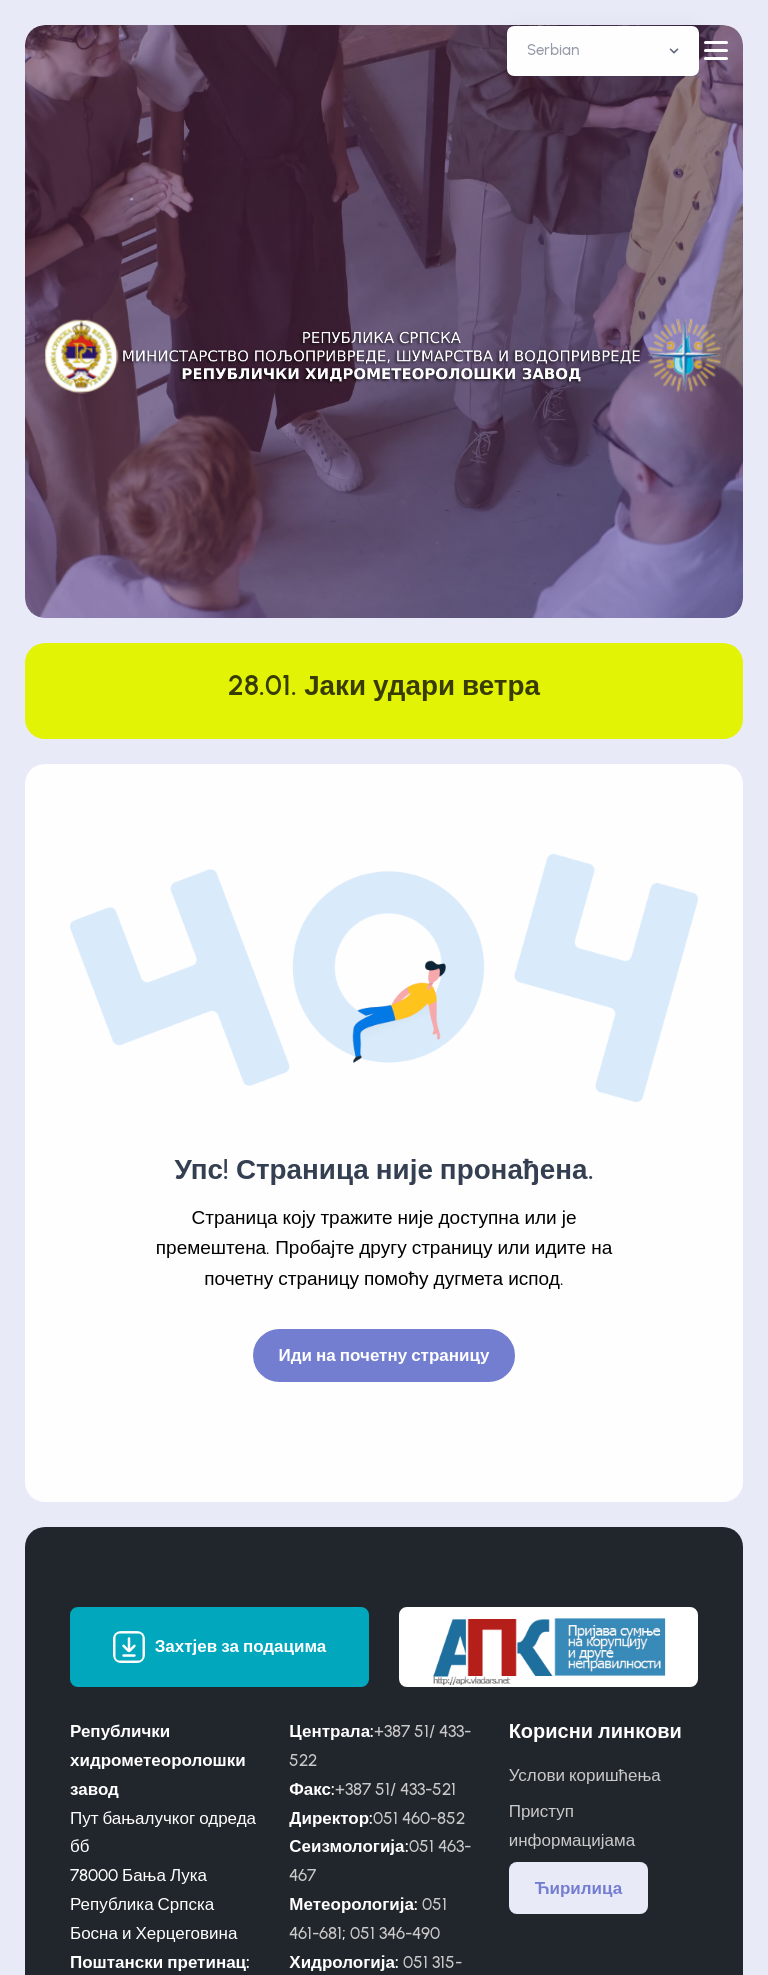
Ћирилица (579, 1888)
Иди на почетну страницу (384, 1355)
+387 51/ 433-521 (395, 1789)
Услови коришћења (585, 1775)
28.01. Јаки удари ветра (384, 685)
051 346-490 (395, 1933)
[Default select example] (603, 51)
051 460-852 (419, 1818)
